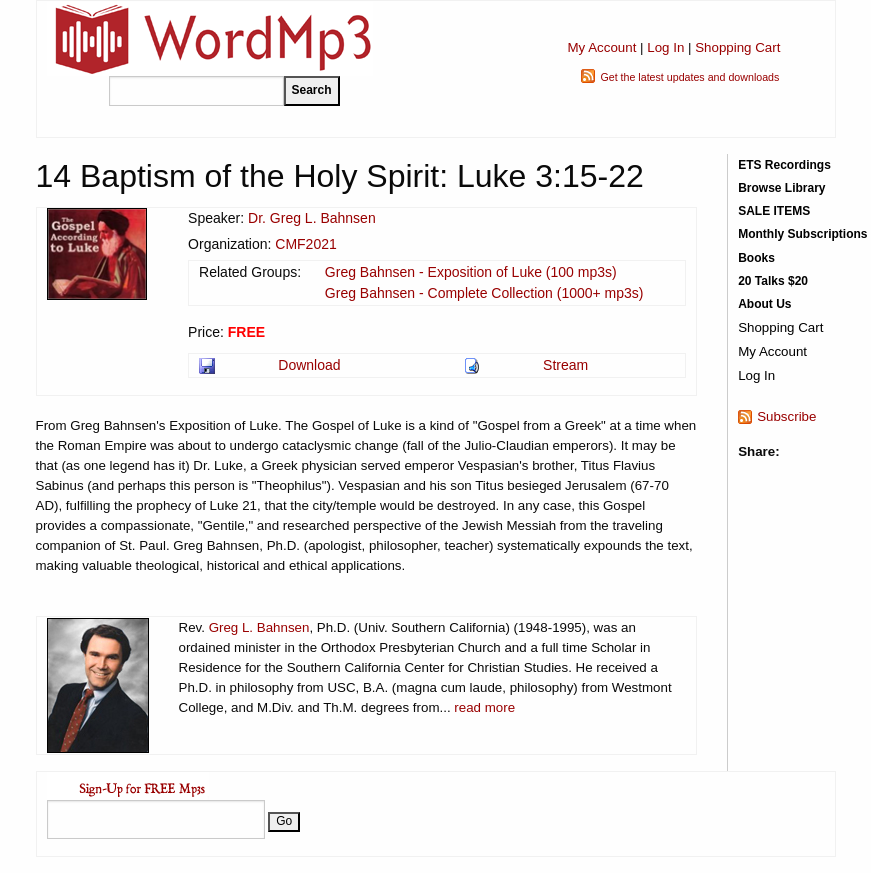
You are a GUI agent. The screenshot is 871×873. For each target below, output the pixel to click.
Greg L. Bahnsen (259, 627)
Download (309, 365)
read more (484, 707)
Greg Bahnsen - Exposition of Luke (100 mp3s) (471, 272)
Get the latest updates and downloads (689, 77)
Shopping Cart (737, 47)
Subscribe (786, 416)
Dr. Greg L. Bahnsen (312, 218)
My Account (601, 47)
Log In (665, 47)
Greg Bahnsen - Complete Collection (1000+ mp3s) (484, 293)
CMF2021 (305, 244)
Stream (565, 365)
